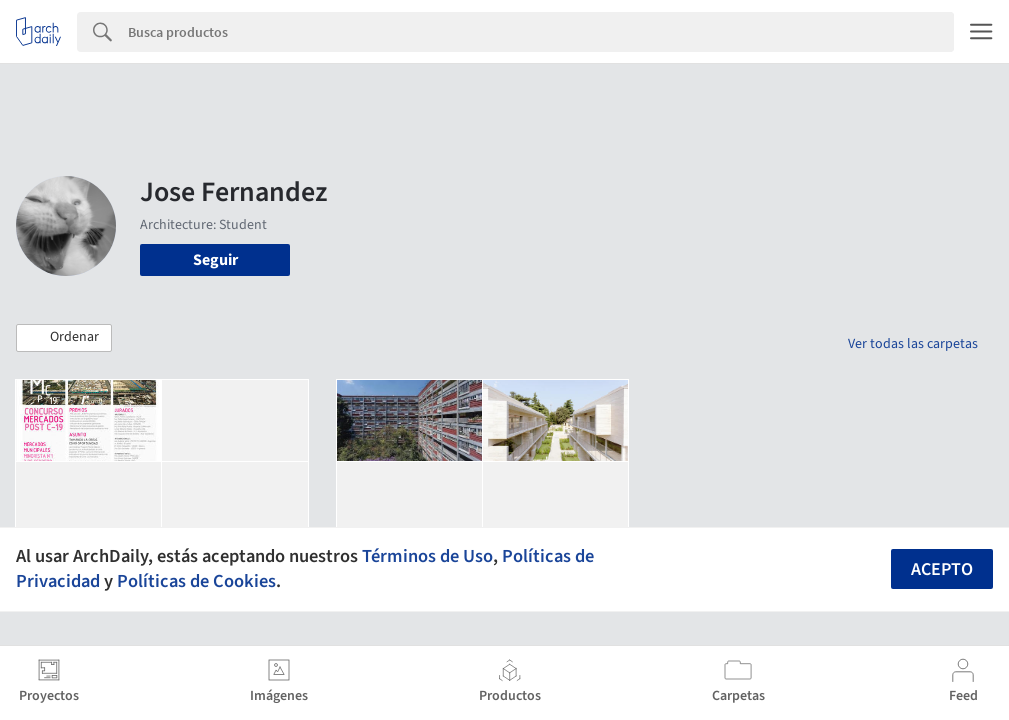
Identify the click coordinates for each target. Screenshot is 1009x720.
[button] (64, 338)
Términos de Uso (427, 556)
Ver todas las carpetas (913, 344)
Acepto (942, 569)
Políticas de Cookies (196, 581)
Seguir (215, 260)
